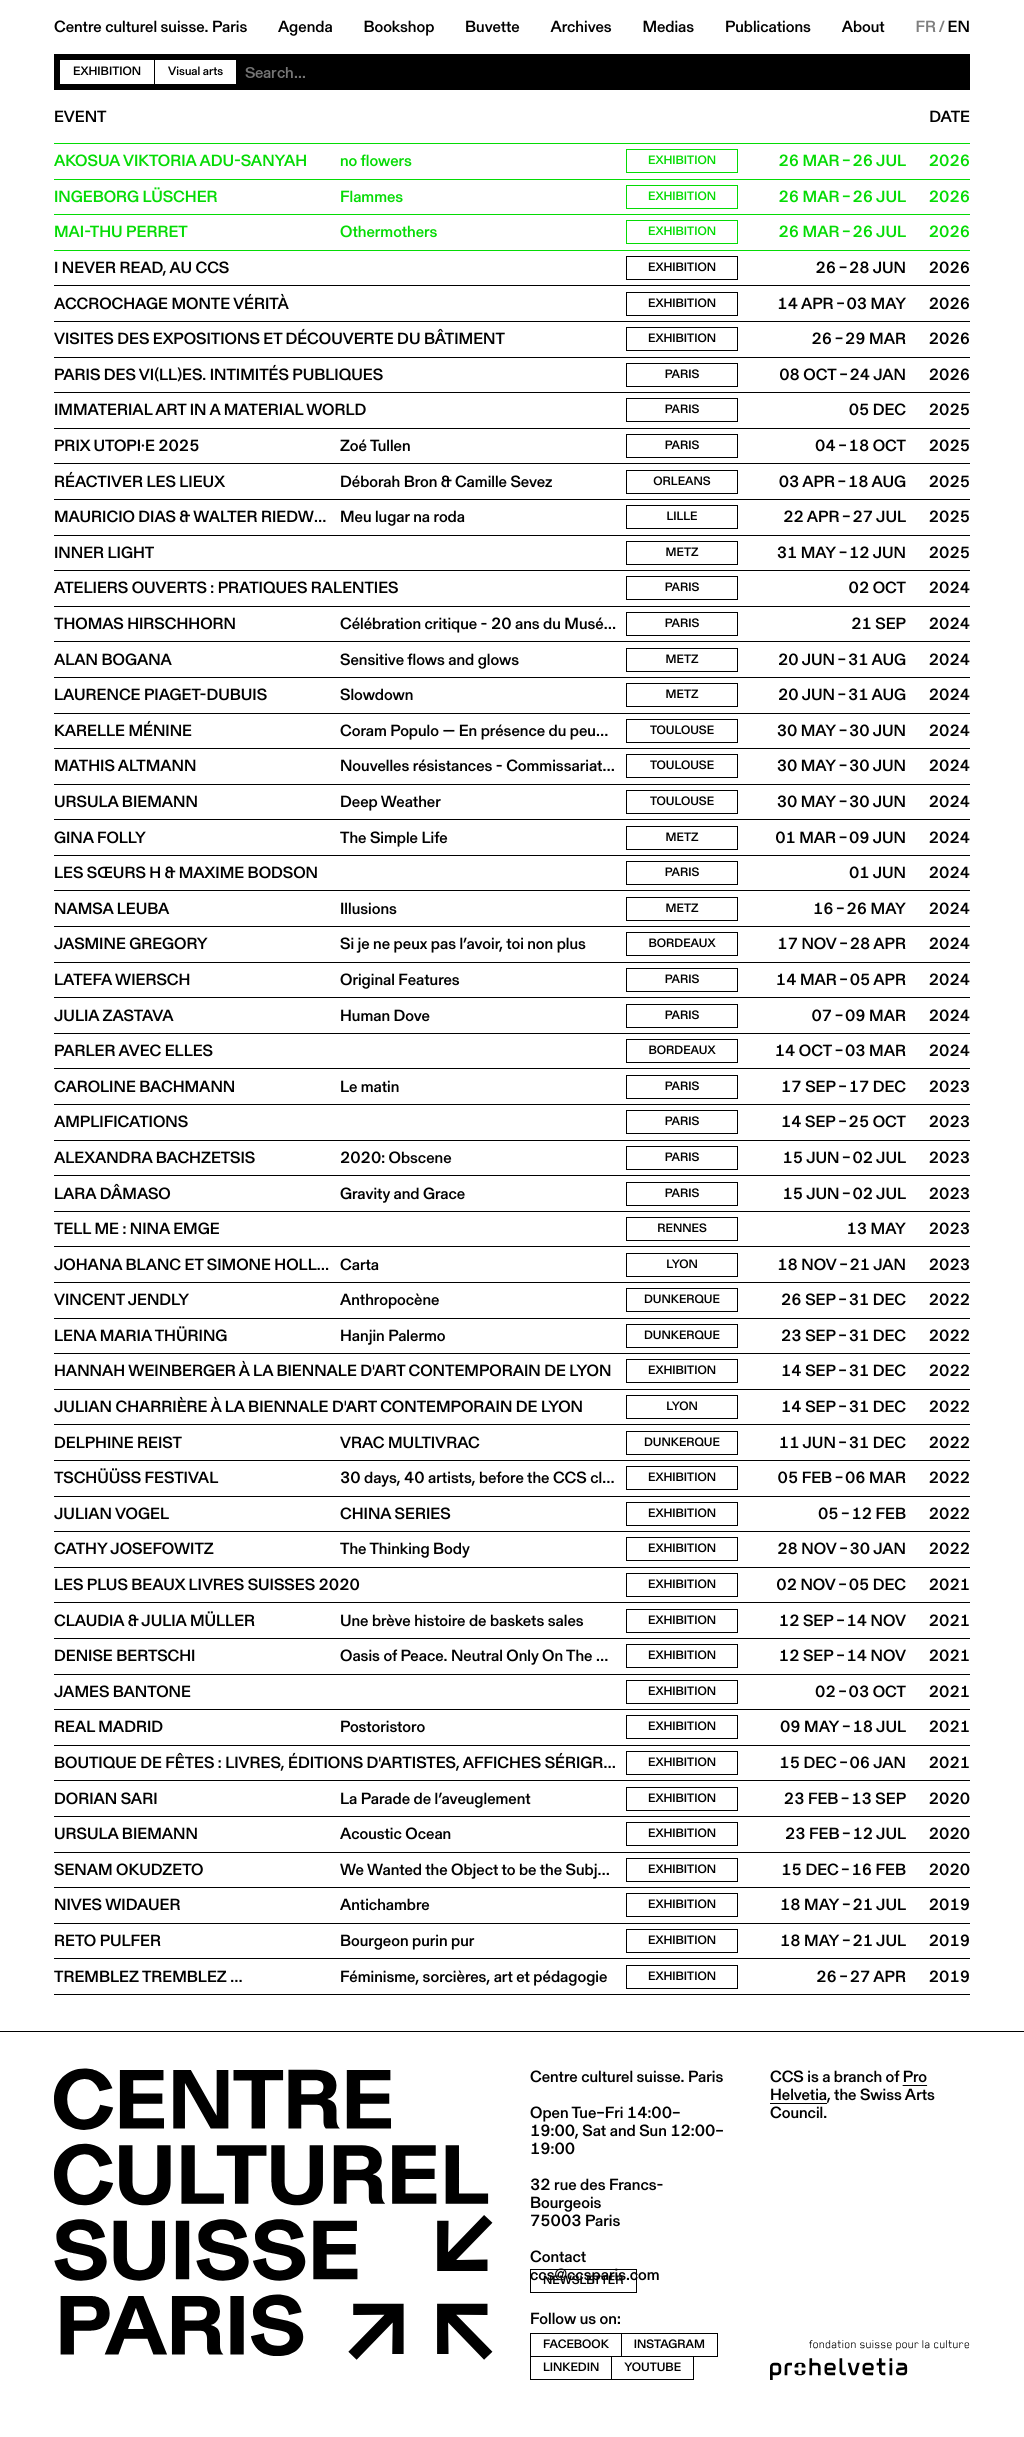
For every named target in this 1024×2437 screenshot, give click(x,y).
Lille (681, 521)
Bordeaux (682, 953)
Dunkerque (682, 1313)
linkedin (571, 2388)
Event (80, 117)
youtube (652, 2388)
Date (949, 117)
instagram (669, 2365)
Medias (668, 27)
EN (959, 27)
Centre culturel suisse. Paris (150, 27)
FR (925, 27)
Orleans (681, 485)
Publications (768, 27)
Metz (682, 557)
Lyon (682, 1277)
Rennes (682, 1241)
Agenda (305, 27)
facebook (576, 2365)
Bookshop (398, 27)
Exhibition (107, 71)
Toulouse (682, 737)
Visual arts (195, 71)
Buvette (492, 27)
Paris (682, 377)
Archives (580, 27)
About (863, 27)
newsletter (583, 2302)
